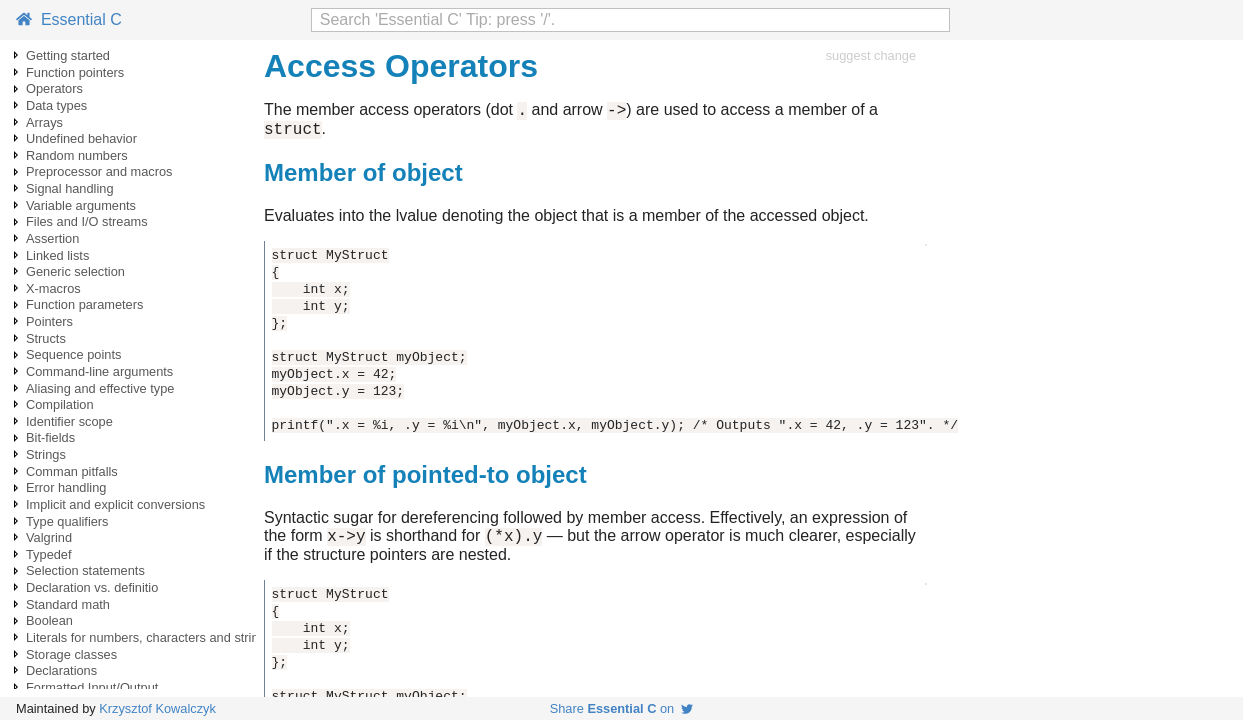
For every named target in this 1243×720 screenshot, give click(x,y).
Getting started (68, 55)
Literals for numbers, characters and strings (149, 637)
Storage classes (71, 654)
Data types (56, 105)
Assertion (52, 238)
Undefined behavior (81, 138)
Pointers (49, 321)
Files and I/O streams (87, 221)
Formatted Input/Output (92, 687)
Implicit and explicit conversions (115, 504)
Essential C (69, 19)
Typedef (49, 554)
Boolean (49, 620)
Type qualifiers (67, 521)
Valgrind (49, 537)
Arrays (44, 122)
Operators (54, 88)
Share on (622, 708)
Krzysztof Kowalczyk (157, 708)
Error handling (66, 487)
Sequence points (73, 354)
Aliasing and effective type (100, 388)
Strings (46, 454)
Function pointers (75, 72)
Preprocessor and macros (99, 171)
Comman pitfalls (72, 471)
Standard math (68, 604)
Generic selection (75, 271)
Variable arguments (81, 205)
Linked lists (57, 255)
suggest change (871, 55)
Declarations (61, 670)
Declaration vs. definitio (92, 587)
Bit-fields (50, 437)
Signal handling (70, 188)
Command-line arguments (99, 371)
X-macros (53, 288)
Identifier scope (69, 421)
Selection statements (85, 570)
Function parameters (84, 304)
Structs (46, 338)
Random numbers (77, 155)
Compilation (60, 404)
